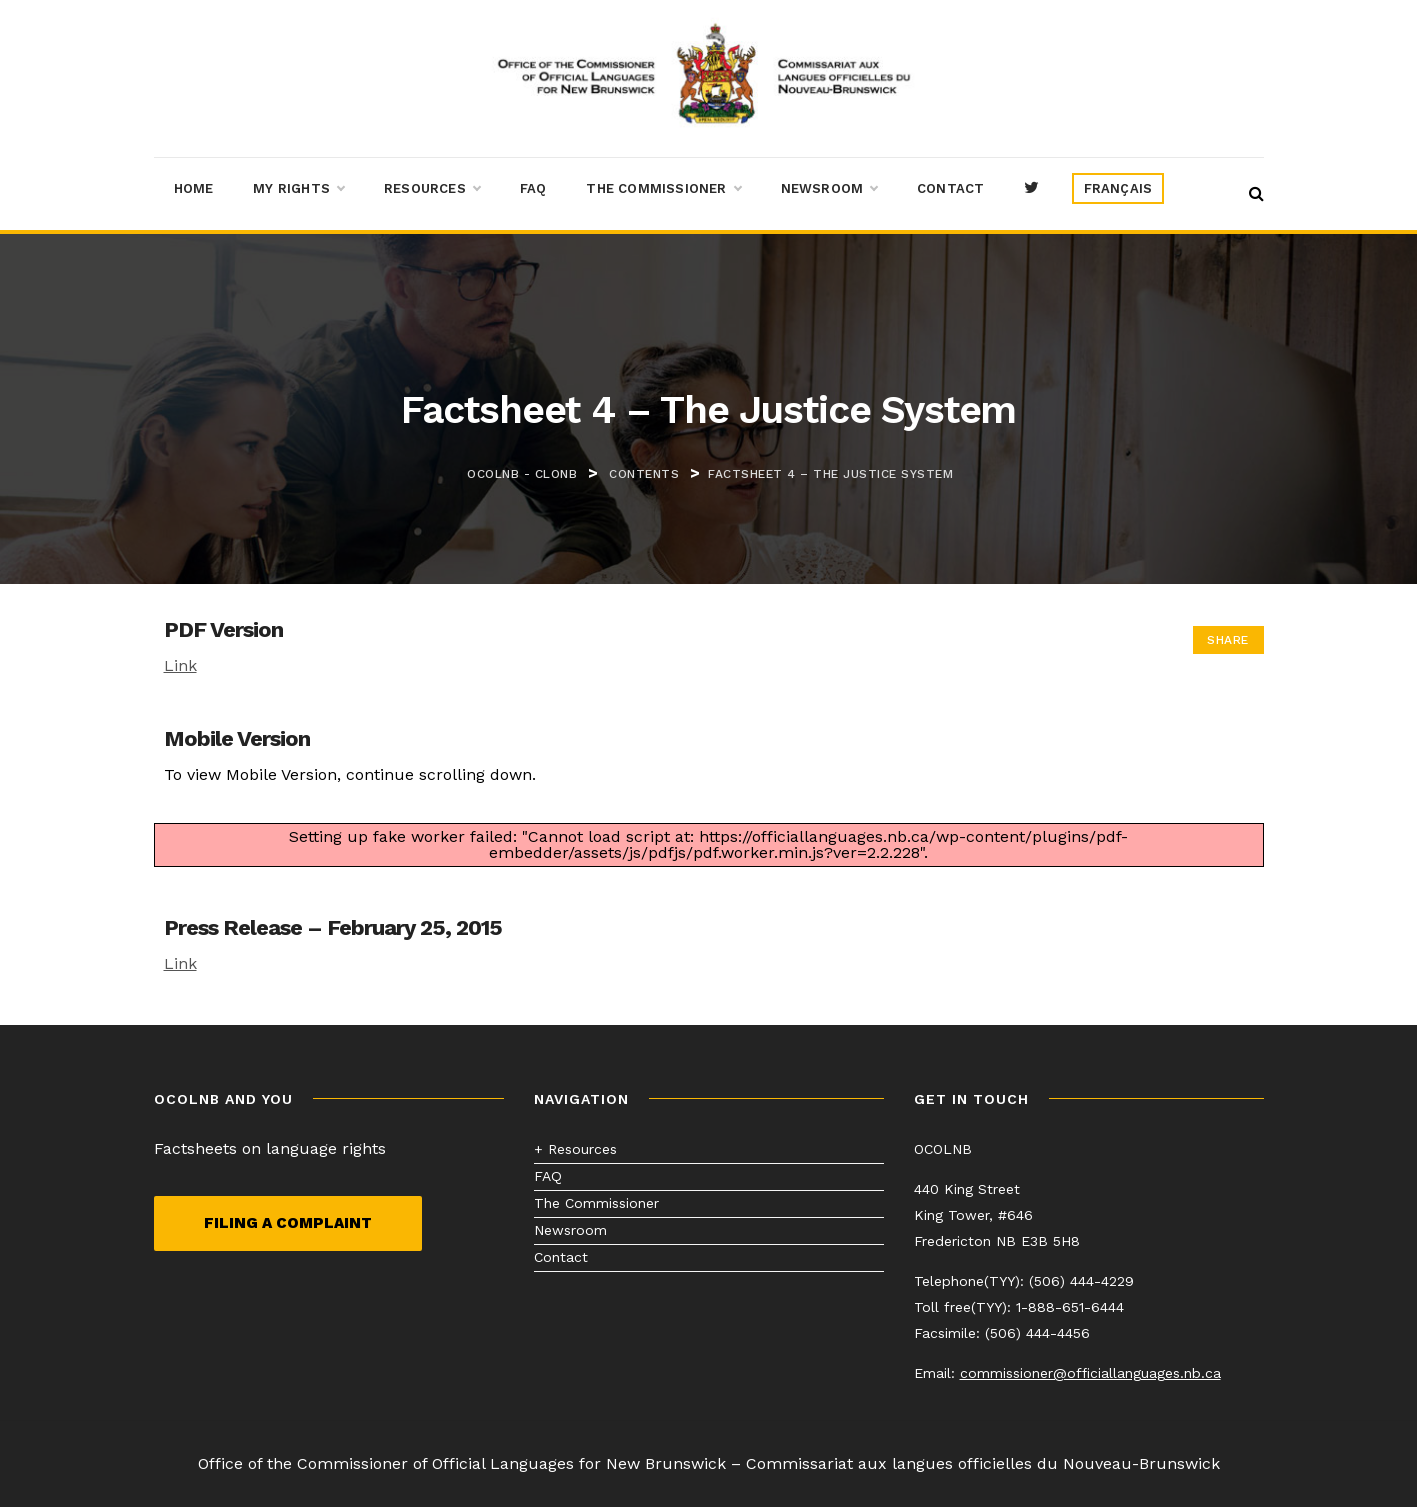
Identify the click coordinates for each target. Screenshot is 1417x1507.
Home (194, 188)
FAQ (533, 188)
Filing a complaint (288, 1223)
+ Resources (575, 1149)
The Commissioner (663, 189)
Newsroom (829, 189)
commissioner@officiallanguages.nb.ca (1090, 1373)
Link (180, 665)
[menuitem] (1118, 189)
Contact (950, 188)
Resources (432, 189)
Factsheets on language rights (270, 1148)
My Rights (298, 189)
